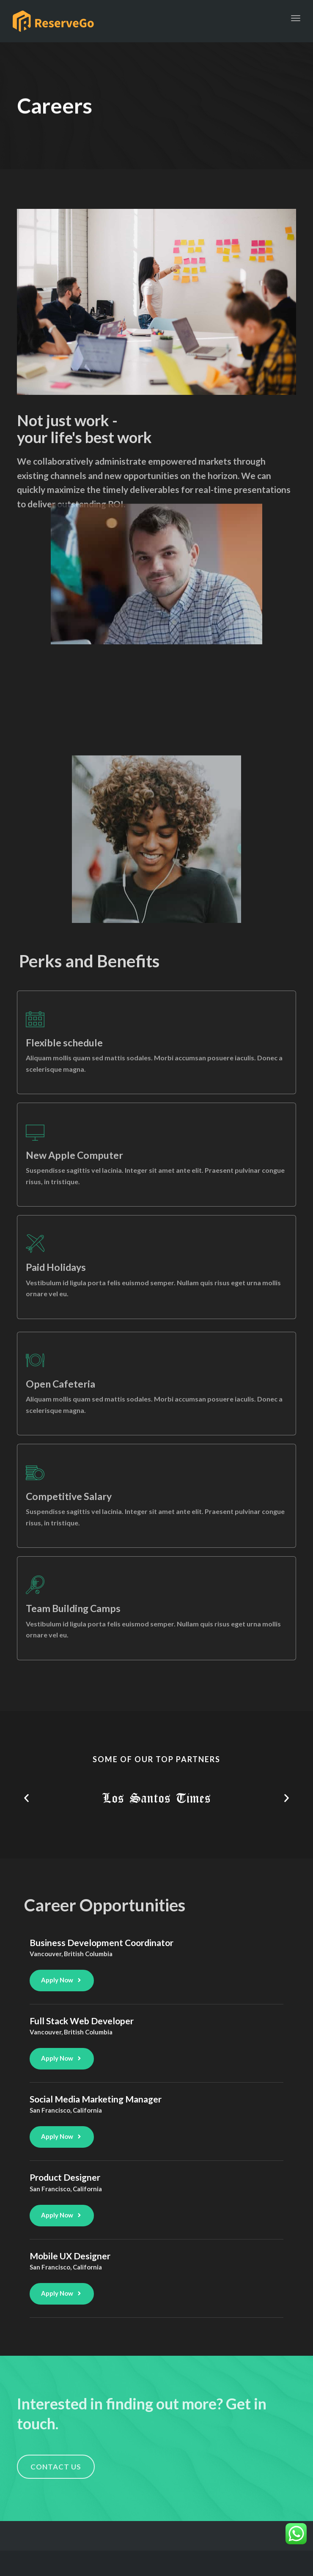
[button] (26, 1798)
